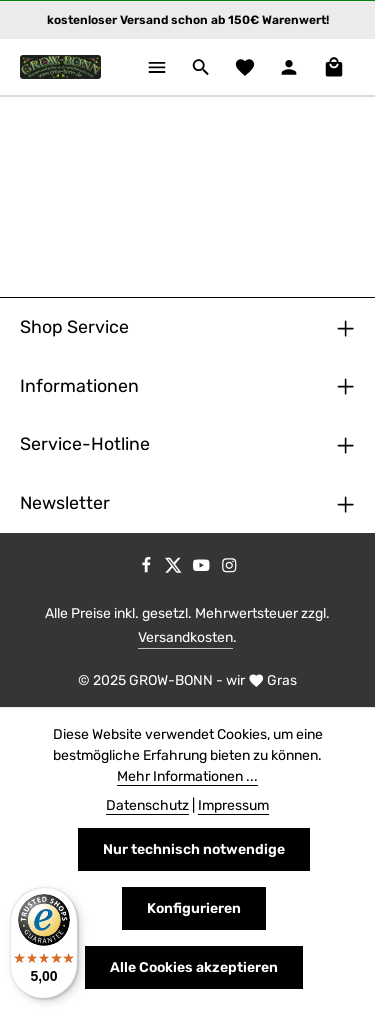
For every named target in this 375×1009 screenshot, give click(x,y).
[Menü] (157, 67)
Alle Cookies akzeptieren (194, 967)
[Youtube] (203, 568)
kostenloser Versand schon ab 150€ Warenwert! (188, 20)
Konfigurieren (194, 908)
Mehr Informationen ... (187, 776)
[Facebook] (148, 568)
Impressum (233, 805)
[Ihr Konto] (289, 67)
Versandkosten (185, 637)
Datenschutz (147, 805)
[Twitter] (175, 568)
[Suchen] (201, 67)
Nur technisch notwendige (194, 849)
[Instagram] (229, 568)
